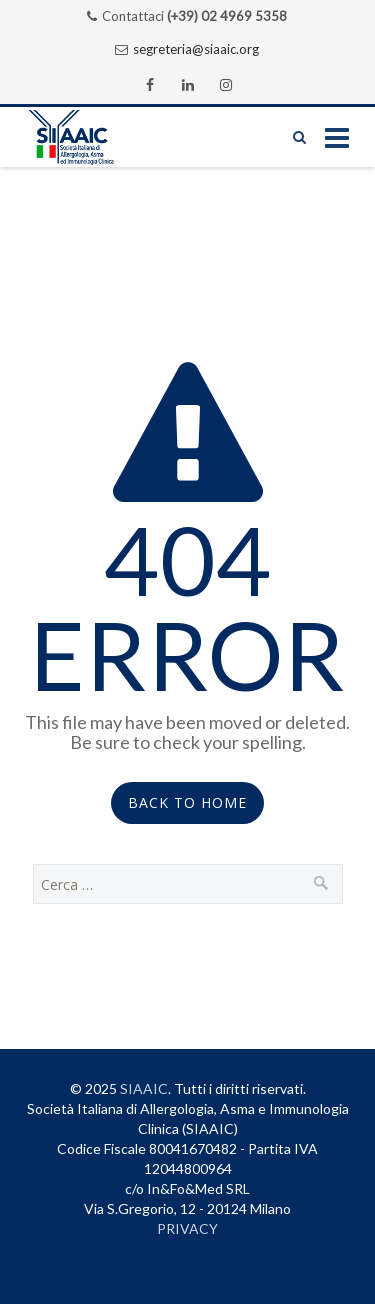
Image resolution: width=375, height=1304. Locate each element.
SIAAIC (144, 1088)
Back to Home (187, 802)
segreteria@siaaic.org (196, 49)
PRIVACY (187, 1228)
